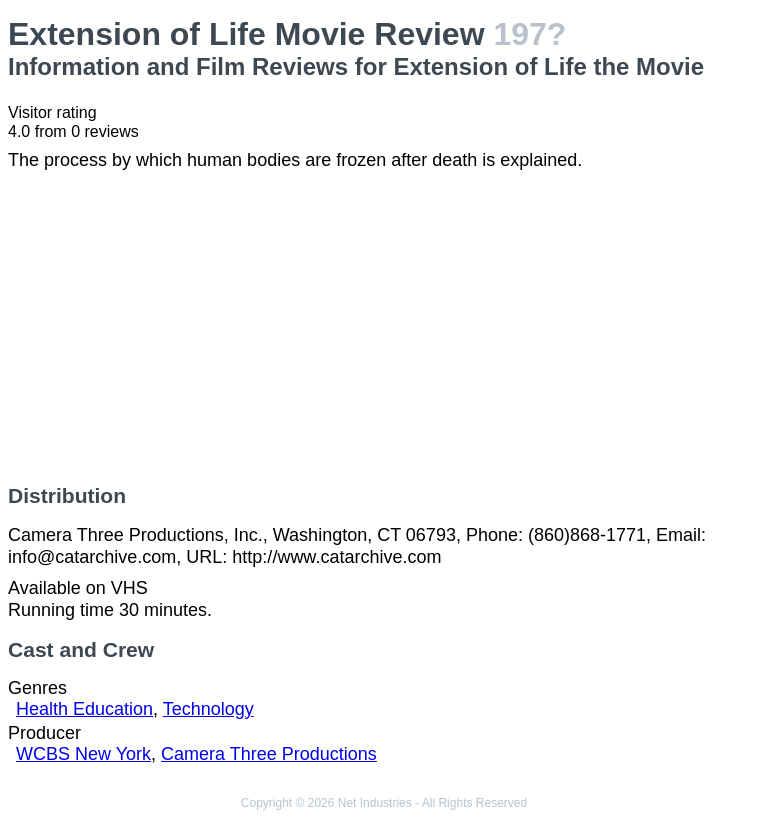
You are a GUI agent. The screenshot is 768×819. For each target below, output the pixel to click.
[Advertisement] (384, 328)
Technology (208, 709)
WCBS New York (83, 754)
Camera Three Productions (269, 754)
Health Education (84, 709)
